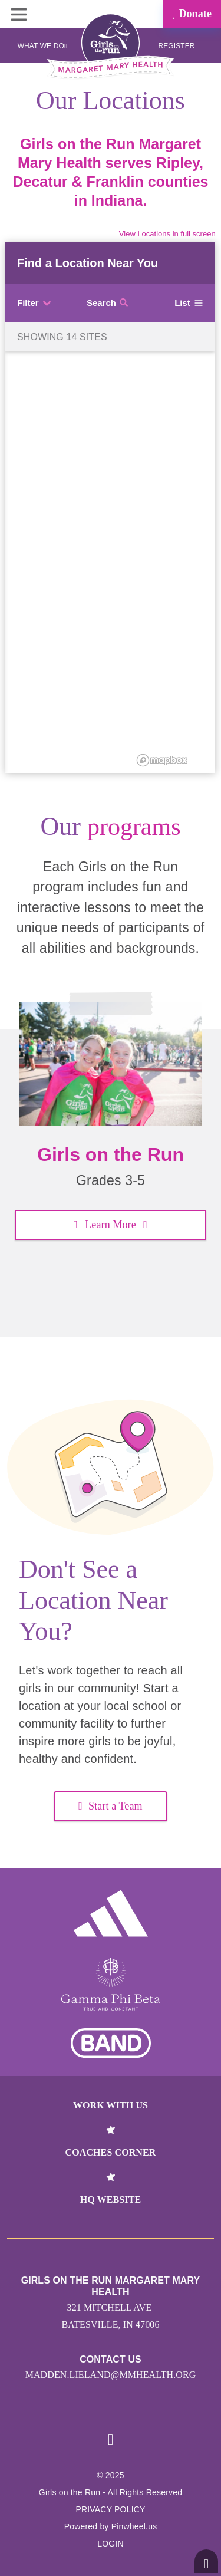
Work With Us (110, 2105)
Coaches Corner (110, 2152)
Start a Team (110, 1806)
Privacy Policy (110, 2509)
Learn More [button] (110, 1225)
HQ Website (110, 2200)
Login (110, 2543)
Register (178, 46)
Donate (192, 13)
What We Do (42, 46)
